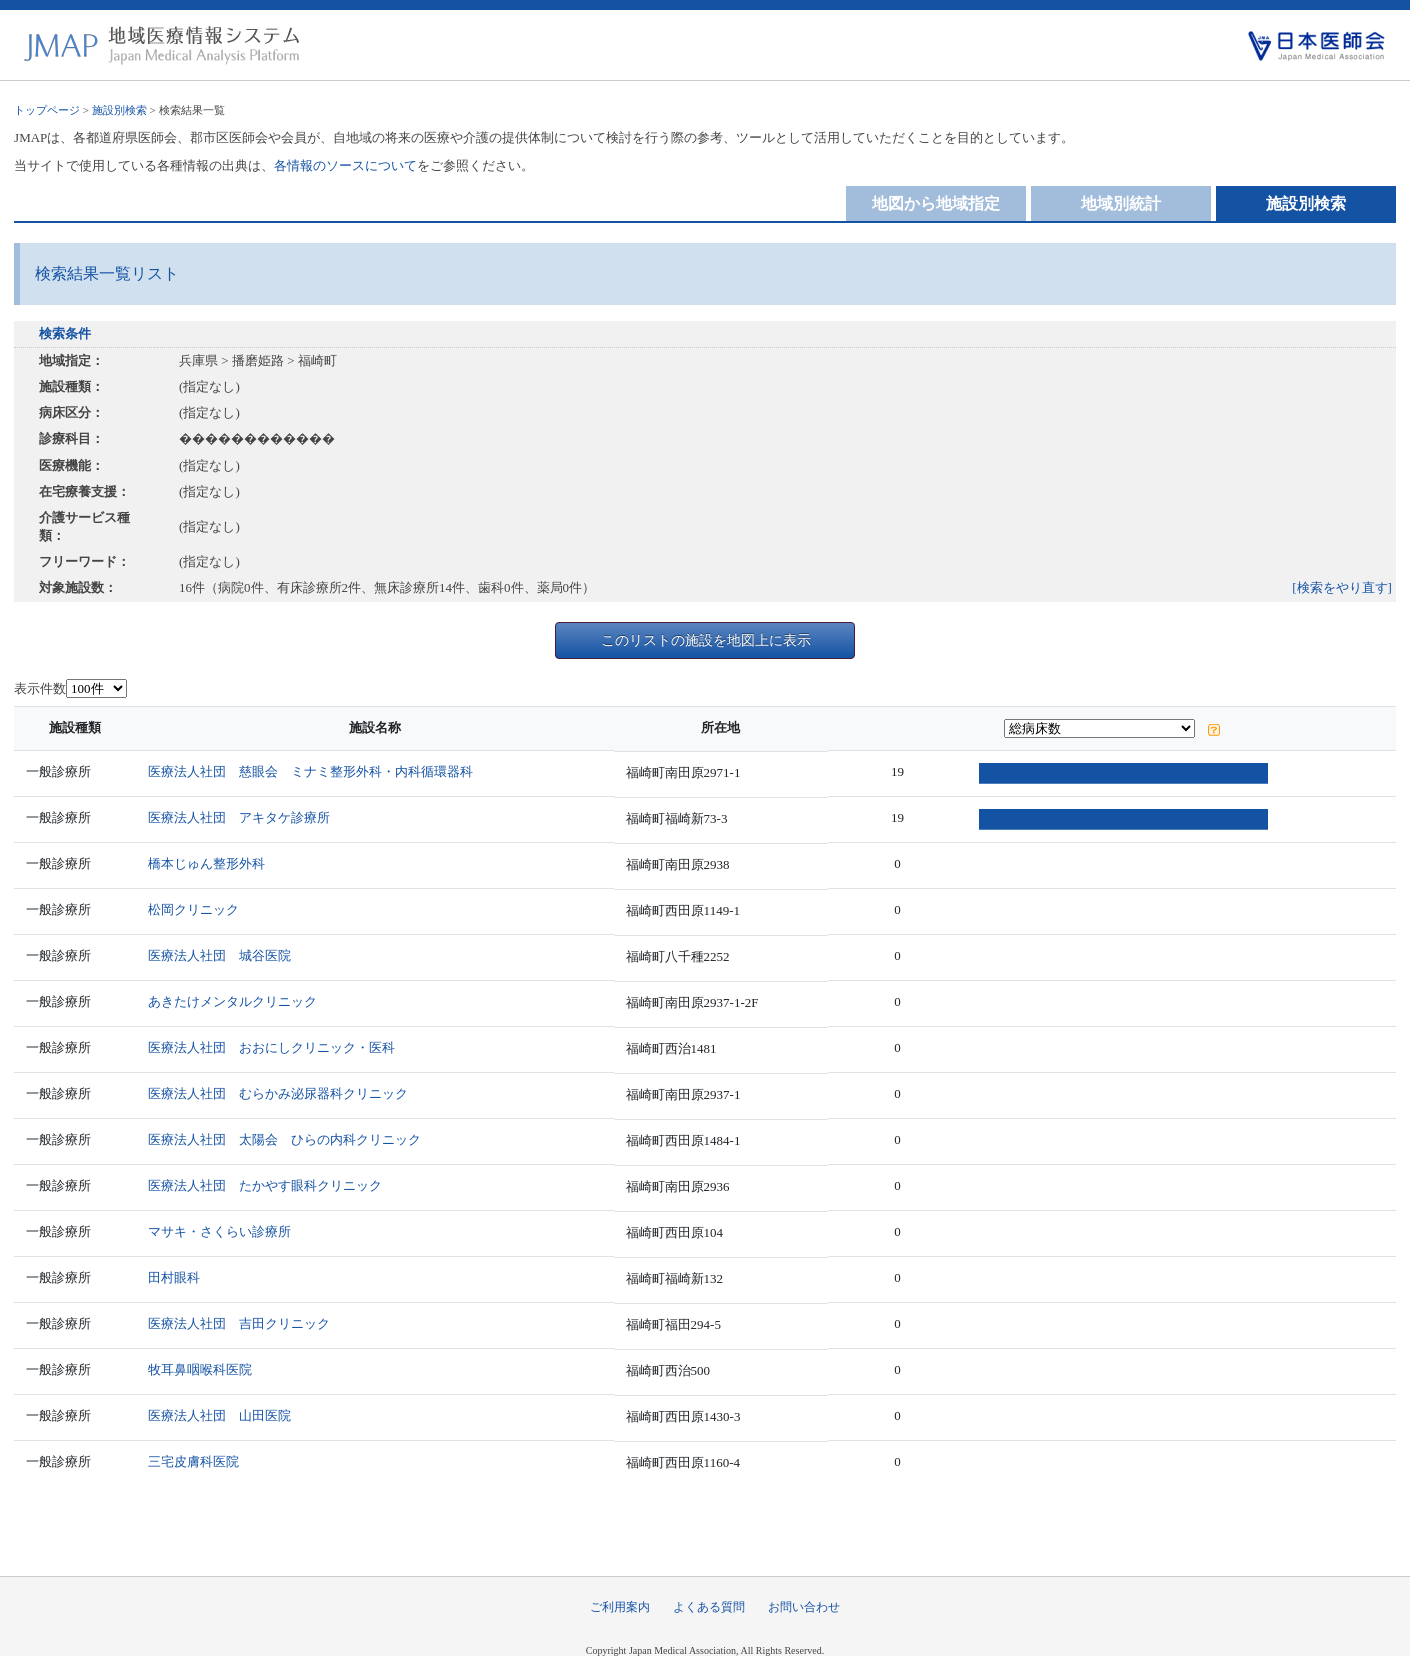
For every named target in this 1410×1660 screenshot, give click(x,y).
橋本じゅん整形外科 (210, 863)
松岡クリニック (197, 909)
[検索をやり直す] (1342, 587)
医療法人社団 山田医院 (223, 1415)
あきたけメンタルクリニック (236, 1001)
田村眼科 (178, 1277)
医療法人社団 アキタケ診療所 (243, 817)
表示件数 (40, 688)
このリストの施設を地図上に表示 (706, 640)
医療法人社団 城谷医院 (223, 955)
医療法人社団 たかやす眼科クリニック (269, 1185)
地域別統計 (1121, 203)
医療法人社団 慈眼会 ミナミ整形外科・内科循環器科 (314, 771)
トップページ (47, 110)
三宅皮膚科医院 (197, 1461)
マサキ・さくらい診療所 (223, 1231)
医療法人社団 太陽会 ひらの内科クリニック (288, 1139)
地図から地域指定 (936, 203)
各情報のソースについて (345, 165)
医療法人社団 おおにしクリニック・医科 (275, 1047)
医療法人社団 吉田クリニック (243, 1323)
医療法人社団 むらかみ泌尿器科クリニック (282, 1093)
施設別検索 (119, 110)
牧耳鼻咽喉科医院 (204, 1369)
